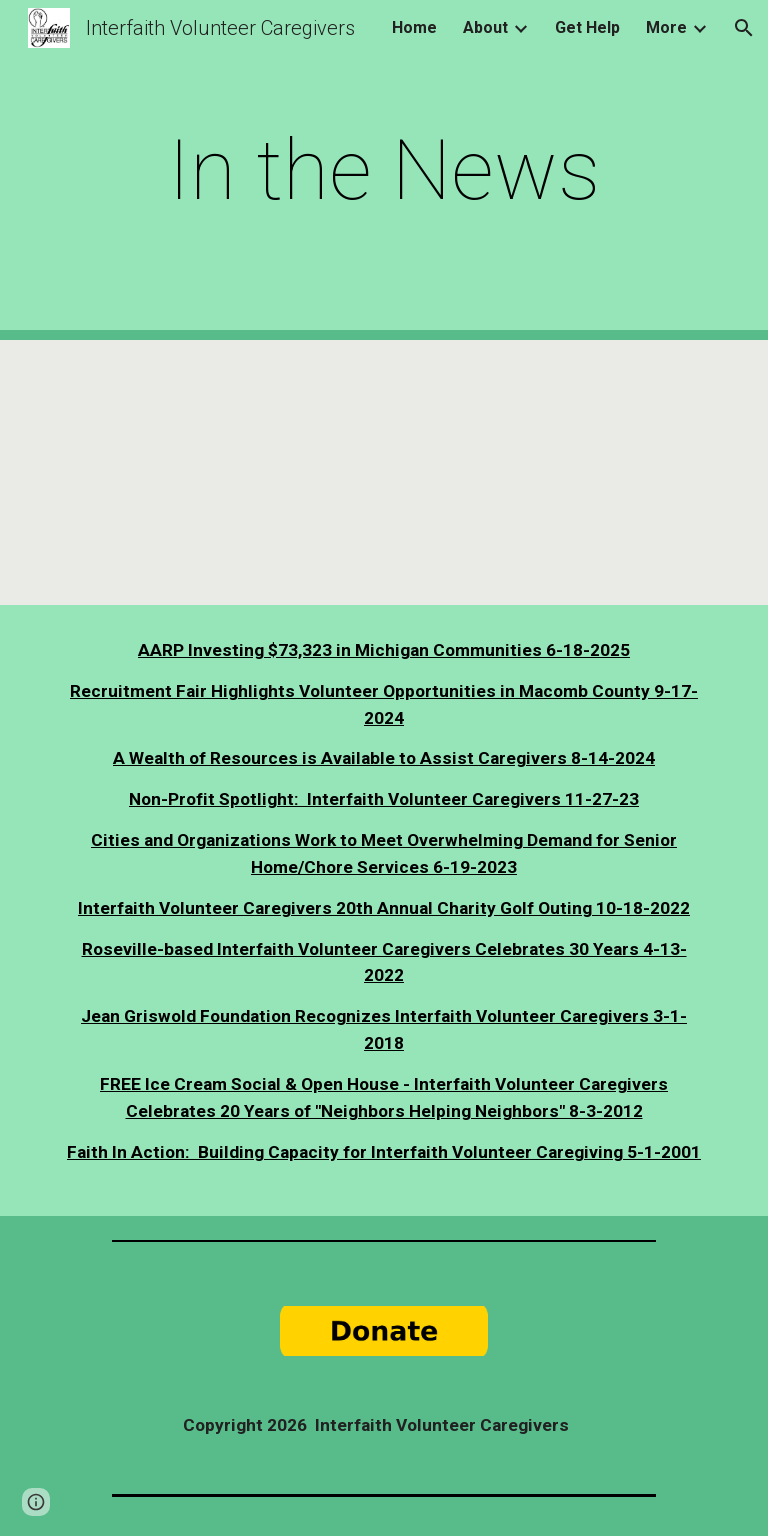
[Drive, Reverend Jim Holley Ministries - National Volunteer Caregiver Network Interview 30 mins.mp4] (551, 472)
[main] (383, 170)
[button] (744, 28)
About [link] (485, 27)
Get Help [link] (587, 27)
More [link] (666, 27)
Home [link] (414, 27)
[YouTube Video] (215, 472)
